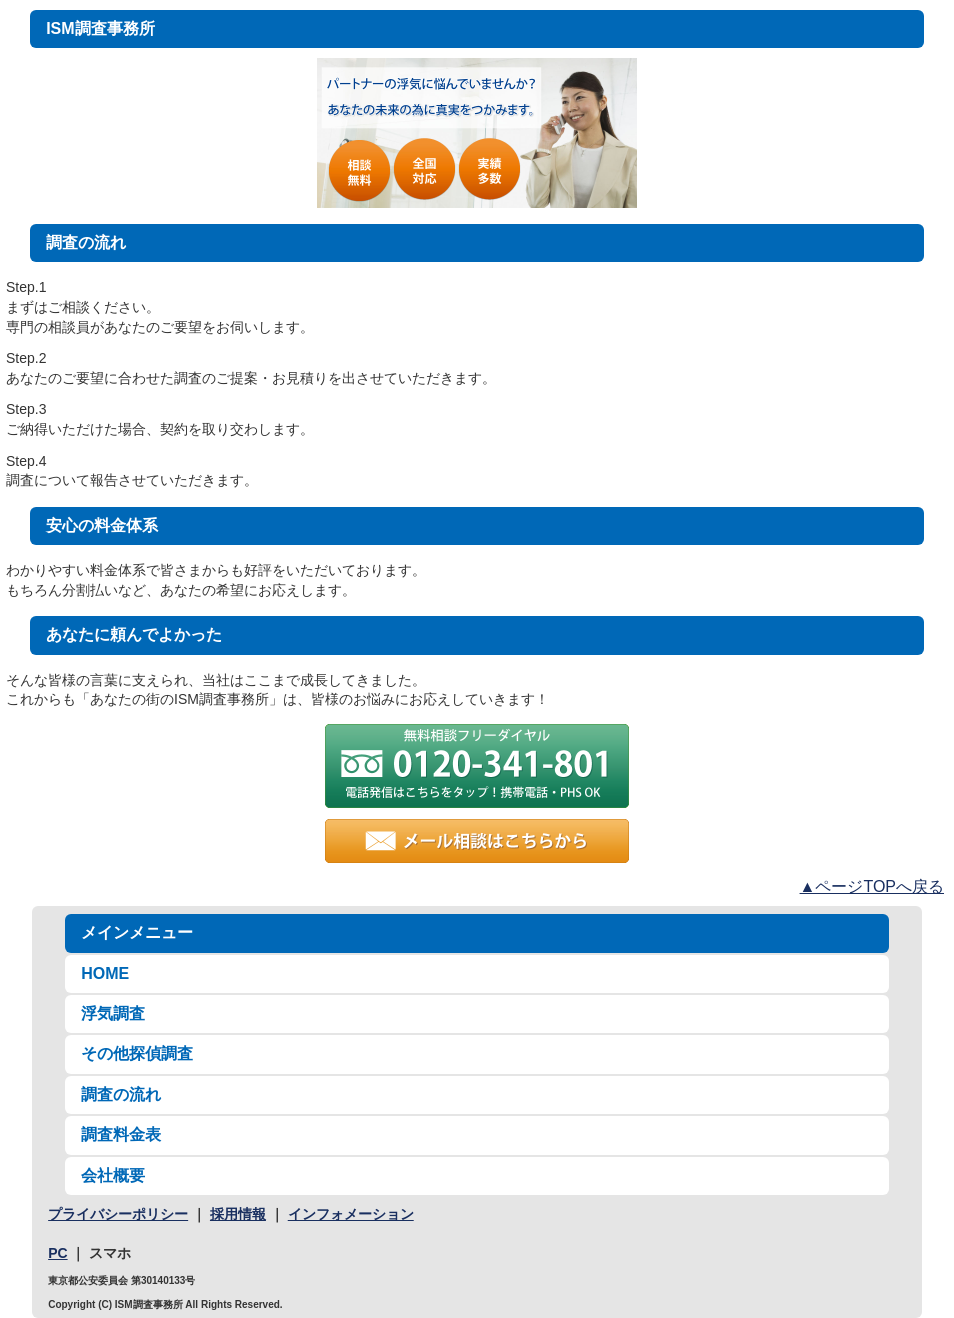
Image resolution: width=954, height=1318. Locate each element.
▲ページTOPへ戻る (872, 886)
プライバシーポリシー (118, 1214)
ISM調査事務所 (100, 28)
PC (57, 1253)
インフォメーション (351, 1214)
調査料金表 (121, 1134)
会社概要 (113, 1175)
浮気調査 (113, 1013)
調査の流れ (121, 1094)
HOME (105, 973)
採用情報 (238, 1214)
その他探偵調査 (137, 1053)
